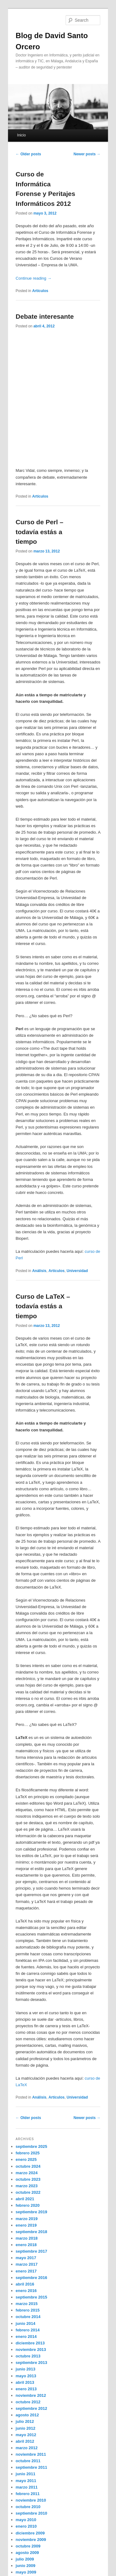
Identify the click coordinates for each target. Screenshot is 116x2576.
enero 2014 (26, 2336)
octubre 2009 (28, 2546)
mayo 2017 (26, 2257)
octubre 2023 (28, 2179)
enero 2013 (26, 2389)
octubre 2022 (28, 2192)
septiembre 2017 (31, 2251)
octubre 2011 (28, 2461)
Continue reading (34, 278)
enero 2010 (26, 2526)
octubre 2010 (28, 2506)
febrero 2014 (28, 2330)
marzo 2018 (27, 2238)
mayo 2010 (26, 2519)
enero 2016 (26, 2290)
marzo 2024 (27, 2172)
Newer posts (87, 154)
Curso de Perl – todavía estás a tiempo (39, 531)
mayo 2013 (26, 2376)
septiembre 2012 (31, 2408)
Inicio (21, 135)
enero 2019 (26, 2225)
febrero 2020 (28, 2205)
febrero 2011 (28, 2493)
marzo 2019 (27, 2218)
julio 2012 (25, 2421)
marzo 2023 (27, 2186)
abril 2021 (25, 2199)
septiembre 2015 (31, 2297)
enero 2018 (26, 2244)
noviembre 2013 (31, 2349)
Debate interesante (45, 316)
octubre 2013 (28, 2356)
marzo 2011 (27, 2487)
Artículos (40, 291)
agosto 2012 (27, 2415)
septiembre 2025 (31, 2146)
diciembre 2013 (30, 2343)
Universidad (77, 1271)
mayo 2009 (26, 2572)
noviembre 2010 (31, 2500)
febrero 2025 (28, 2153)
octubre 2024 (28, 2166)
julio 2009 (25, 2559)
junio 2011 (26, 2474)
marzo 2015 (27, 2303)
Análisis (39, 1271)
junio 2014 (26, 2323)
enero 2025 (26, 2159)
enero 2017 (26, 2271)
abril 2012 (25, 2441)
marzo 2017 (27, 2264)
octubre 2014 (28, 2316)
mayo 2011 (26, 2480)
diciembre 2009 (30, 2533)
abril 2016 (25, 2284)
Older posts (28, 154)
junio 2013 (26, 2369)
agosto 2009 (27, 2552)
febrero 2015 (28, 2310)
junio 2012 (26, 2428)
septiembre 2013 (31, 2362)
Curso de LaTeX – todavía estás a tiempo (43, 1306)
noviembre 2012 (31, 2395)
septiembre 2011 (31, 2467)
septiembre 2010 (31, 2513)
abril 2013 (25, 2382)
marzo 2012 (27, 2447)
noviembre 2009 (31, 2539)
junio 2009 (26, 2565)
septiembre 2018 (31, 2231)
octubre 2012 (28, 2402)
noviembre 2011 (31, 2454)
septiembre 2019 (31, 2212)
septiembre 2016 (31, 2277)
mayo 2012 (26, 2434)
